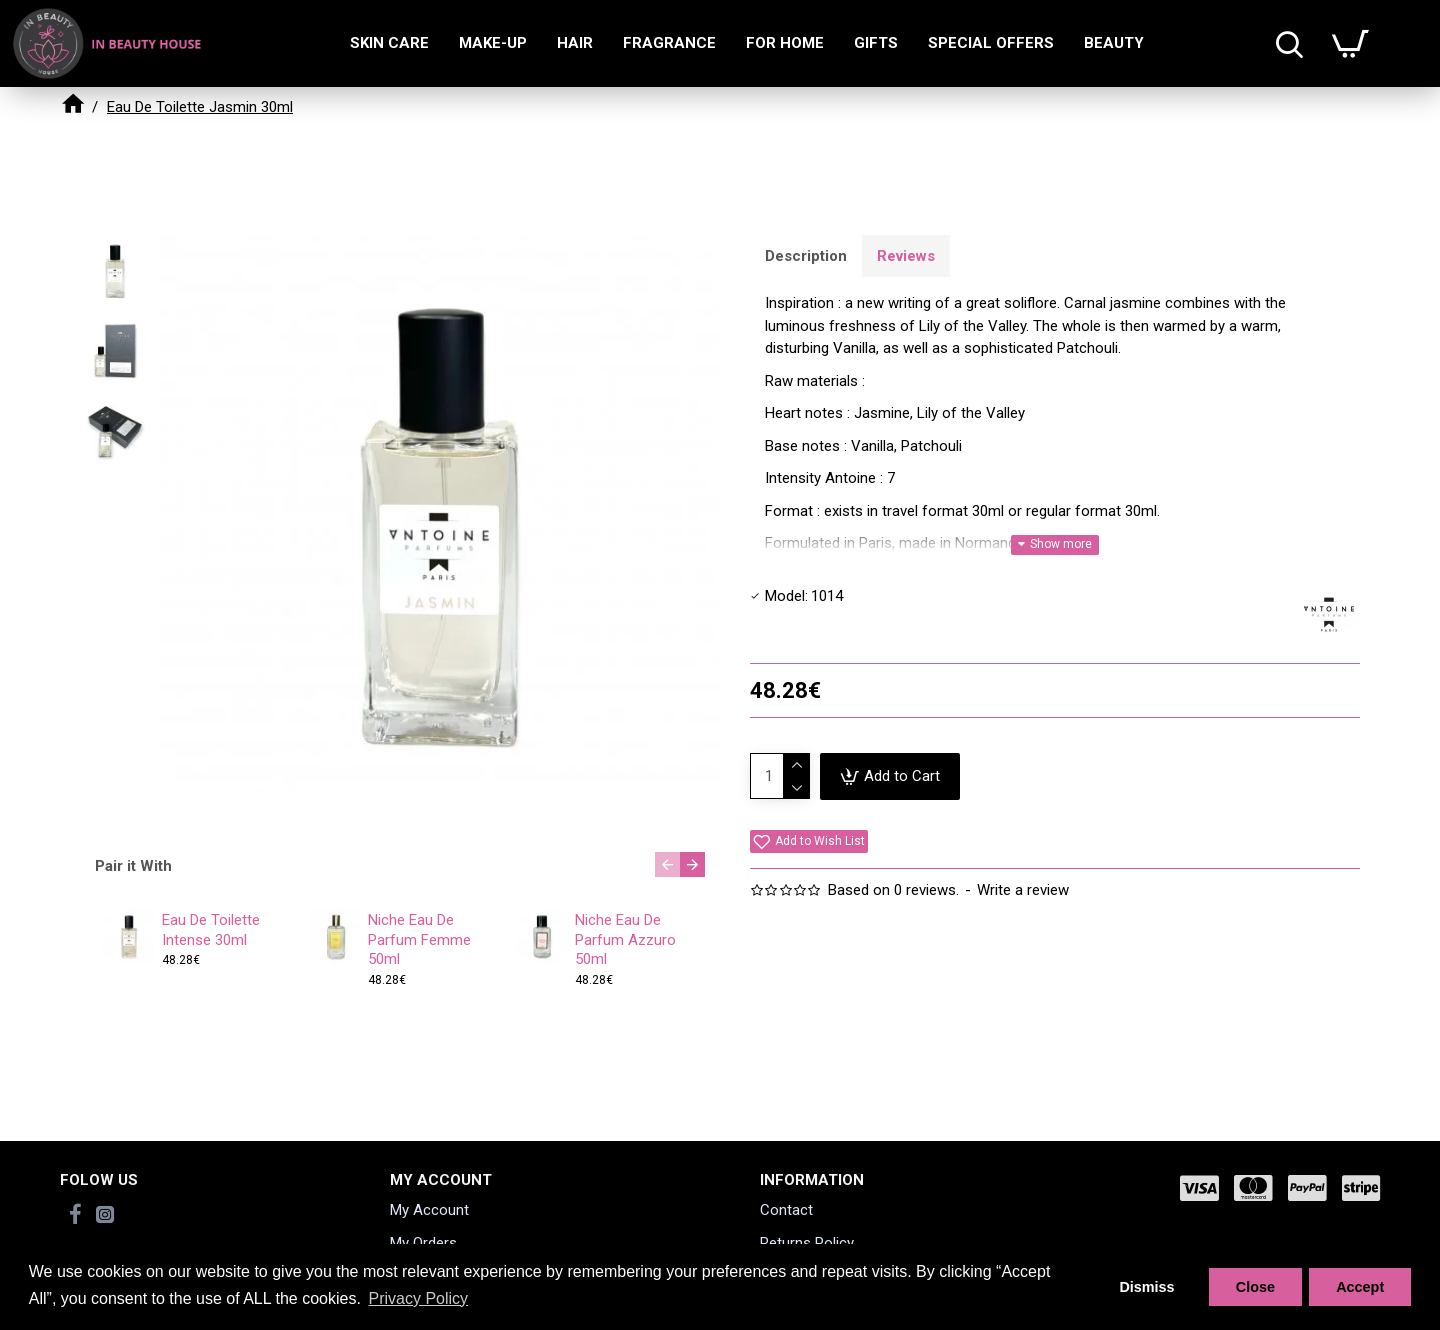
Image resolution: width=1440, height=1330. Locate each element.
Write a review (1023, 890)
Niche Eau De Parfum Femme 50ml (419, 939)
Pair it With (133, 866)
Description (806, 256)
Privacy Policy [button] (418, 1298)
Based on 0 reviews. (893, 890)
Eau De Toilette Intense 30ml (211, 930)
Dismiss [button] (1146, 1287)
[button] (667, 864)
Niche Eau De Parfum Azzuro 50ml (625, 939)
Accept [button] (1360, 1287)
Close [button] (1255, 1287)
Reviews (906, 256)
